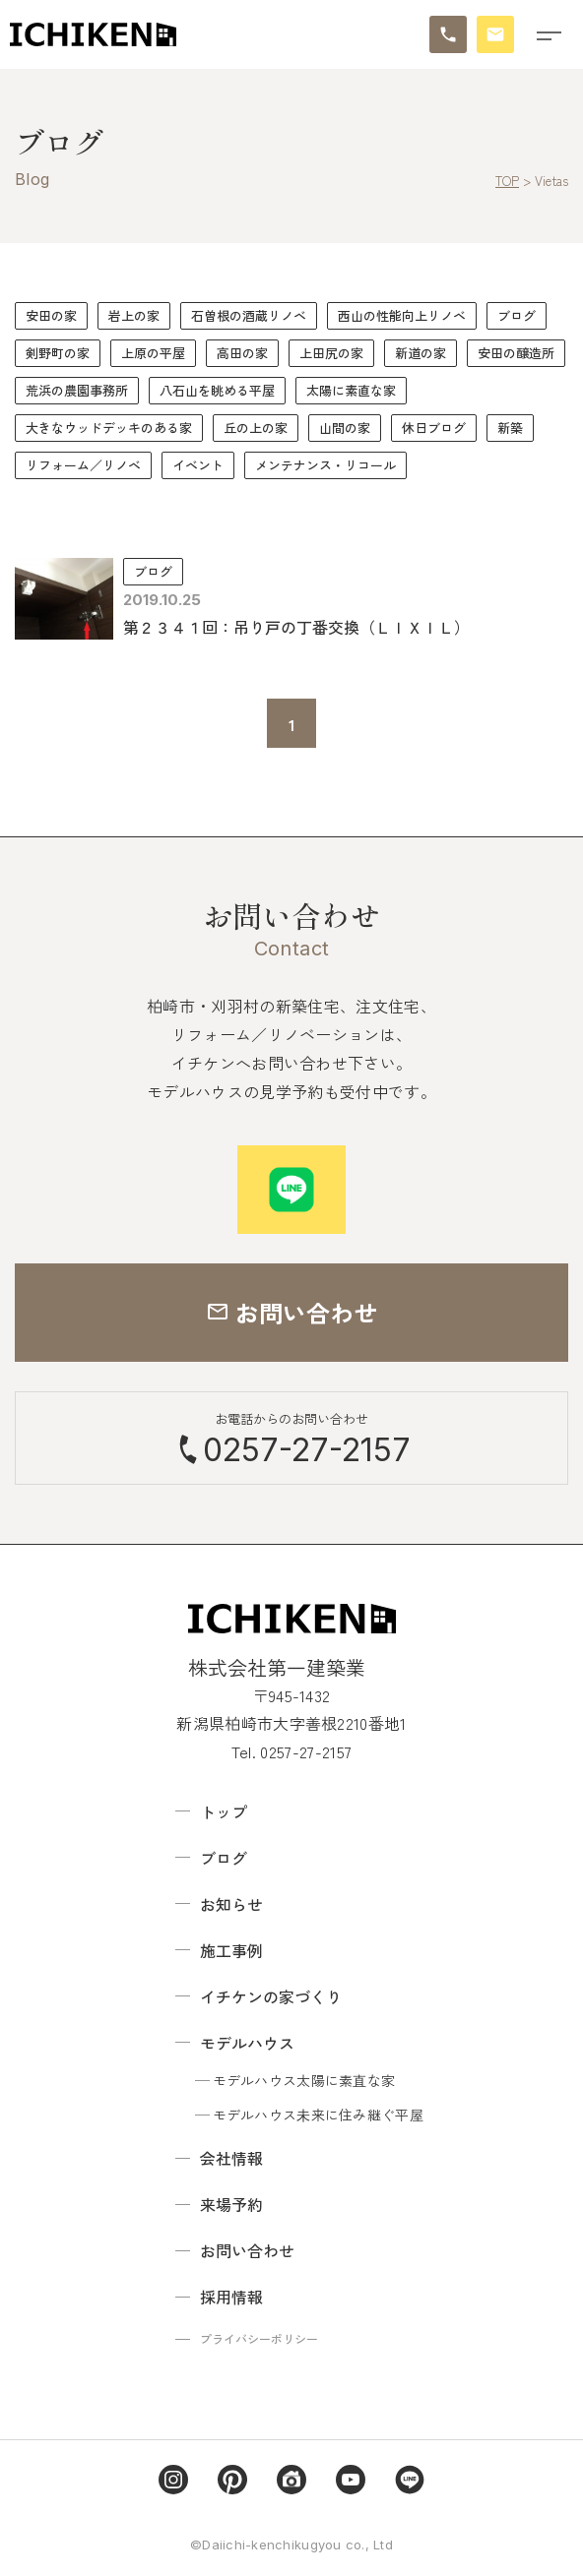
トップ (223, 1811)
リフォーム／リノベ (83, 465)
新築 (510, 427)
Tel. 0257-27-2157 (291, 1751)
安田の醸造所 (516, 352)
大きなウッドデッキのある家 (109, 427)
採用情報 (231, 2296)
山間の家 (344, 427)
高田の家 (242, 352)
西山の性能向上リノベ (402, 315)
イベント (198, 465)
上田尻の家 (331, 352)
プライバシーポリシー (259, 2338)
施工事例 (231, 1950)
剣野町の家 (58, 352)
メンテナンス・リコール (325, 465)
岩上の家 (134, 315)
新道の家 (420, 352)
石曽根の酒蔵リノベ (248, 315)
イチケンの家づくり (271, 1996)
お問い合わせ (247, 2250)
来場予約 (231, 2204)
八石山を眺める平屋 (217, 390)
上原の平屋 (153, 352)
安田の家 (51, 315)
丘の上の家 (256, 427)
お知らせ (231, 1904)
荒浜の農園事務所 (77, 390)
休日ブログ (434, 427)
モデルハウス (247, 2043)
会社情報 (231, 2158)
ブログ (516, 315)
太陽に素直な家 (351, 390)
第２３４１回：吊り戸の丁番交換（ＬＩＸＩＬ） (296, 627)
